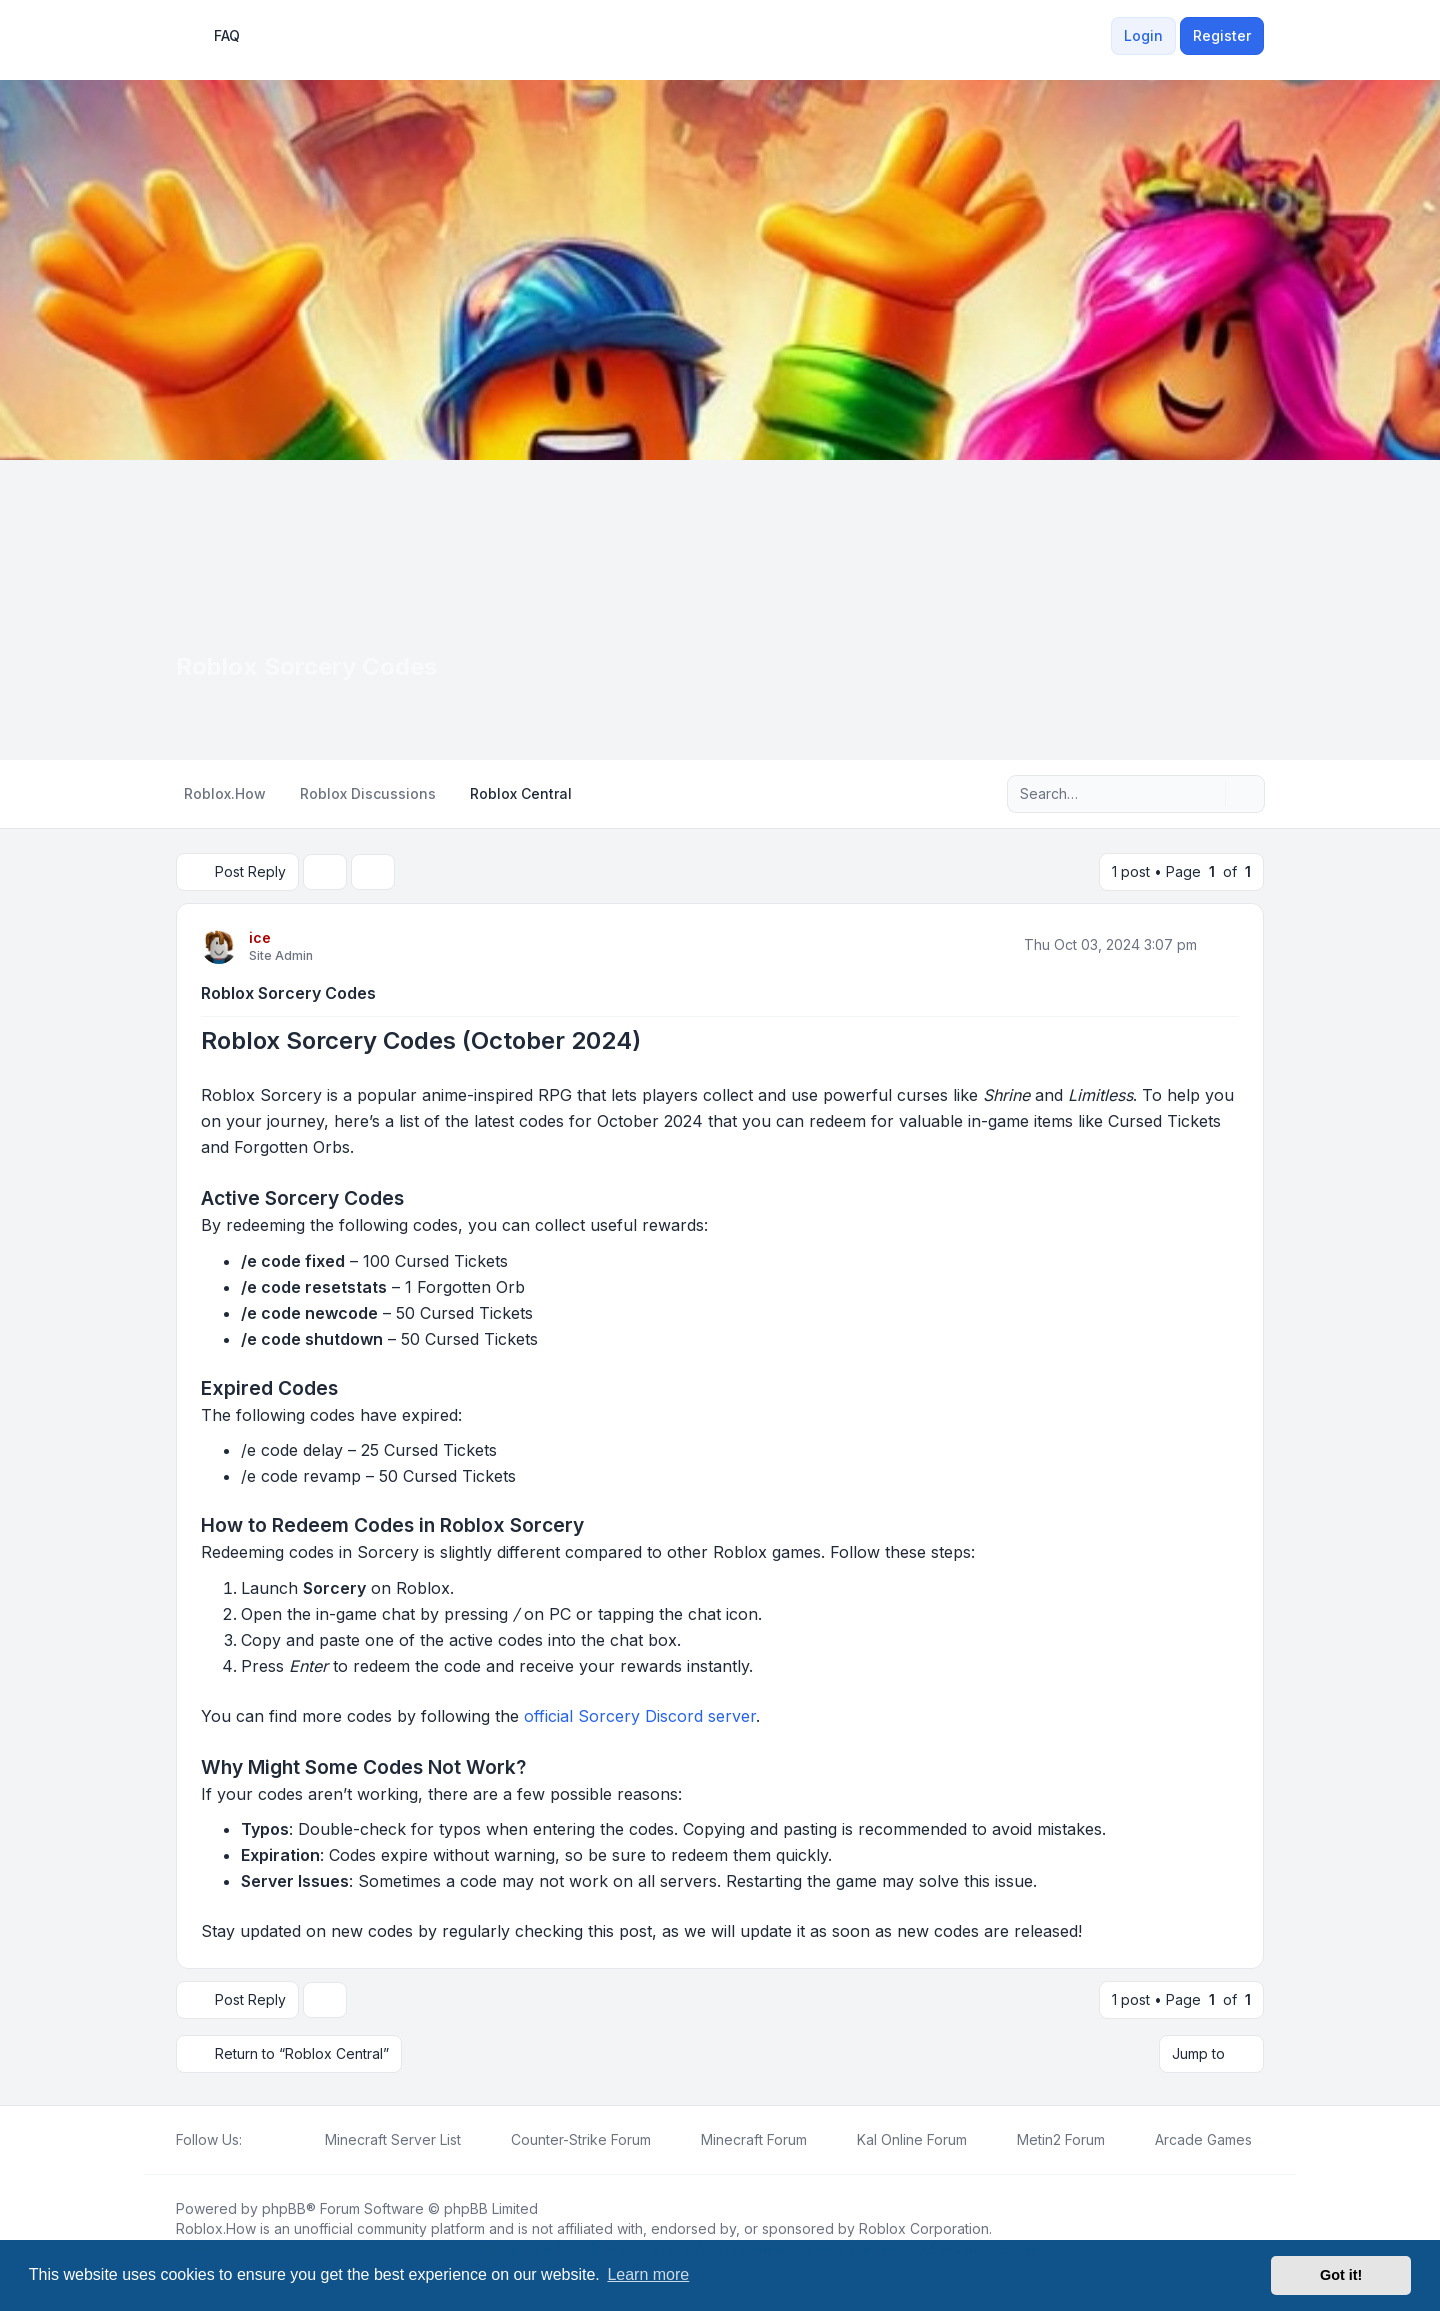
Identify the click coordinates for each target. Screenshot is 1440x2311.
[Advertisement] (720, 610)
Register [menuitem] (1222, 35)
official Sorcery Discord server (640, 1716)
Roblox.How (216, 2228)
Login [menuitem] (1143, 35)
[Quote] (1222, 945)
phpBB (284, 2208)
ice (260, 937)
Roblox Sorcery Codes (288, 993)
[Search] (1208, 794)
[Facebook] (254, 2140)
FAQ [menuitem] (214, 36)
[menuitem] (1099, 36)
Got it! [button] (1341, 2275)
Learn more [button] (648, 2274)
